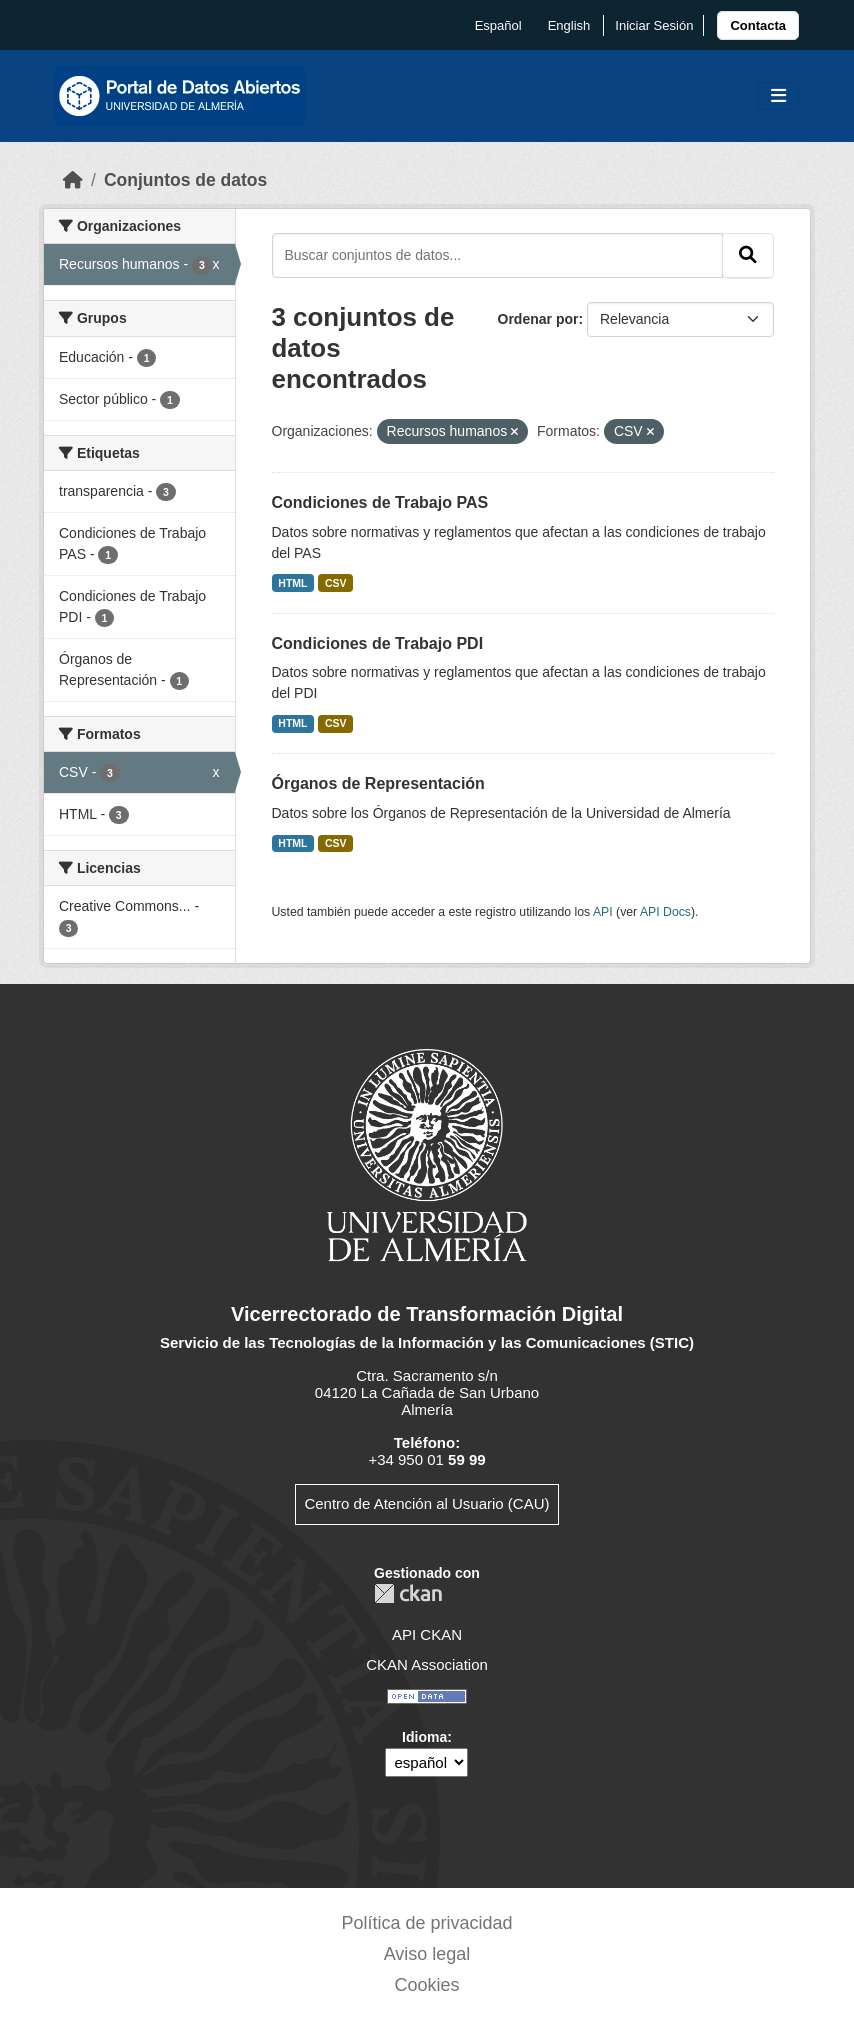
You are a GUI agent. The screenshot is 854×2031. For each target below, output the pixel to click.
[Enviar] (748, 255)
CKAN (408, 1593)
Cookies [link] (426, 1985)
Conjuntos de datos (185, 180)
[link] (758, 25)
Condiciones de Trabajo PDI (378, 643)
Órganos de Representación (378, 783)
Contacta (758, 25)
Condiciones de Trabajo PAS (380, 502)
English (569, 25)
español (498, 25)
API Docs (665, 912)
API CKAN (427, 1634)
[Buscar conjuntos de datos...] (498, 255)
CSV (336, 583)
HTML (292, 583)
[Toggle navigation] (778, 96)
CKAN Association (427, 1664)
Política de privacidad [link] (426, 1923)
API (603, 912)
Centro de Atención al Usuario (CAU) (426, 1503)
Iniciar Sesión (654, 25)
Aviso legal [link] (427, 1954)
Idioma (424, 1737)
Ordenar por (538, 319)
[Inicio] (73, 180)
